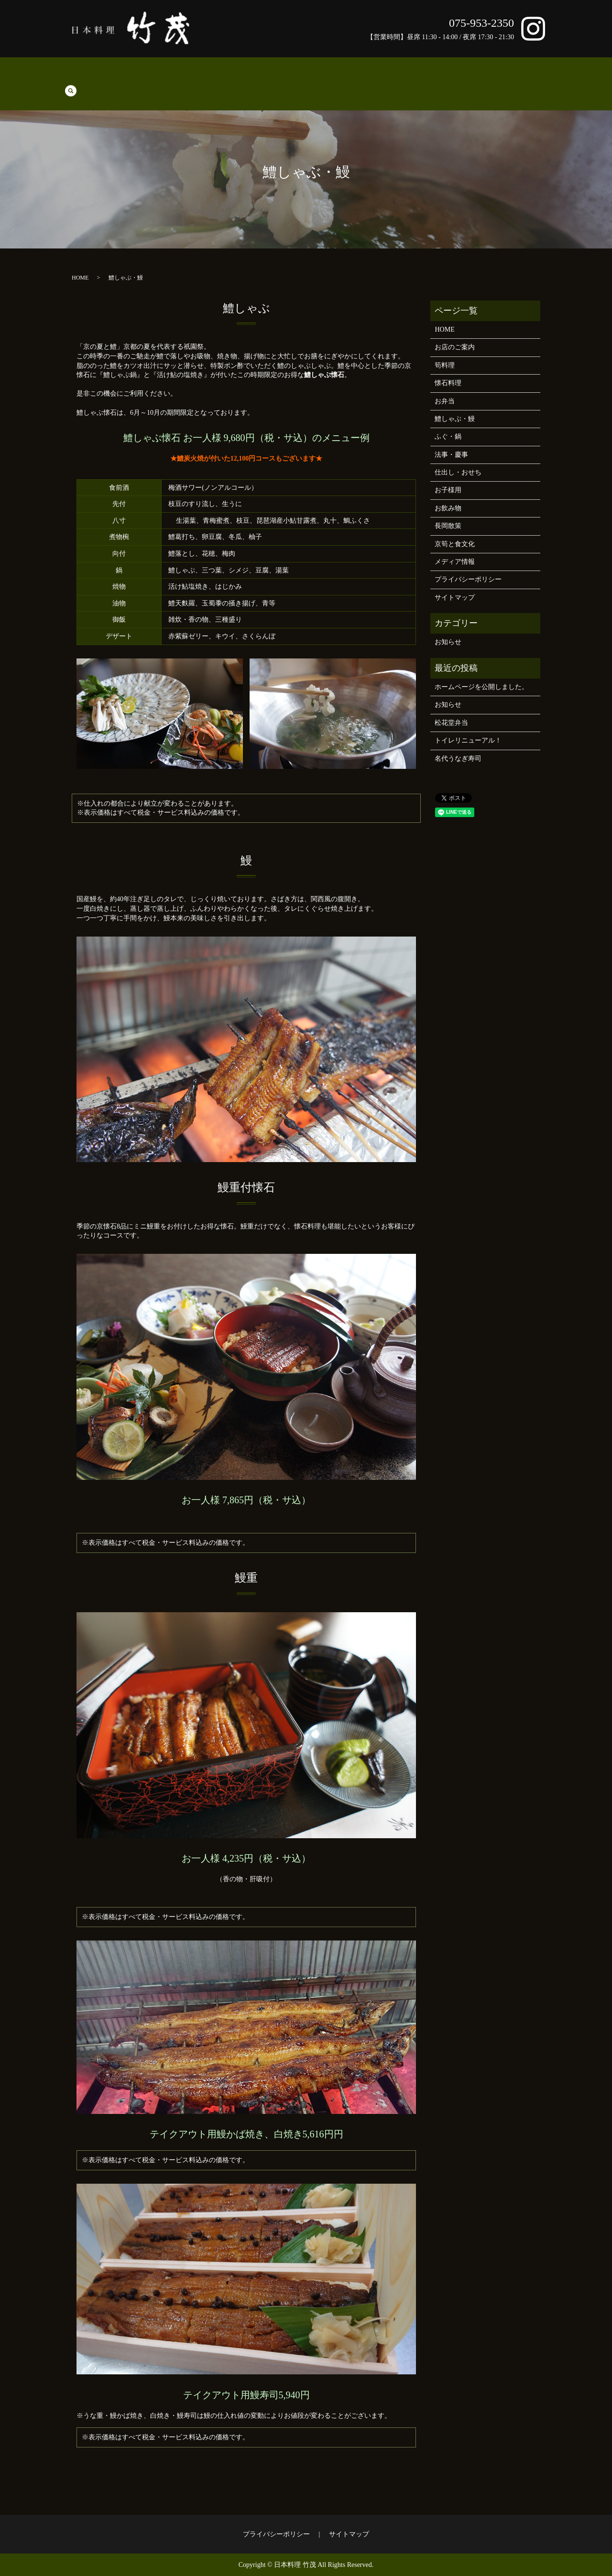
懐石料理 (124, 76)
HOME (67, 76)
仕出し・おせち (315, 76)
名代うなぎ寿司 (458, 758)
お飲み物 (392, 76)
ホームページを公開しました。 (481, 686)
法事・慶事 (268, 76)
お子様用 (359, 76)
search (547, 76)
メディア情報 (455, 561)
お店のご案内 (433, 76)
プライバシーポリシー (468, 579)
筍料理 (95, 76)
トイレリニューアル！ (468, 740)
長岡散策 (472, 76)
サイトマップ (455, 597)
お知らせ (448, 642)
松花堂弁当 (451, 722)
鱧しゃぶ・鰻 (192, 76)
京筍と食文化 (513, 76)
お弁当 (155, 76)
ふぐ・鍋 (232, 76)
